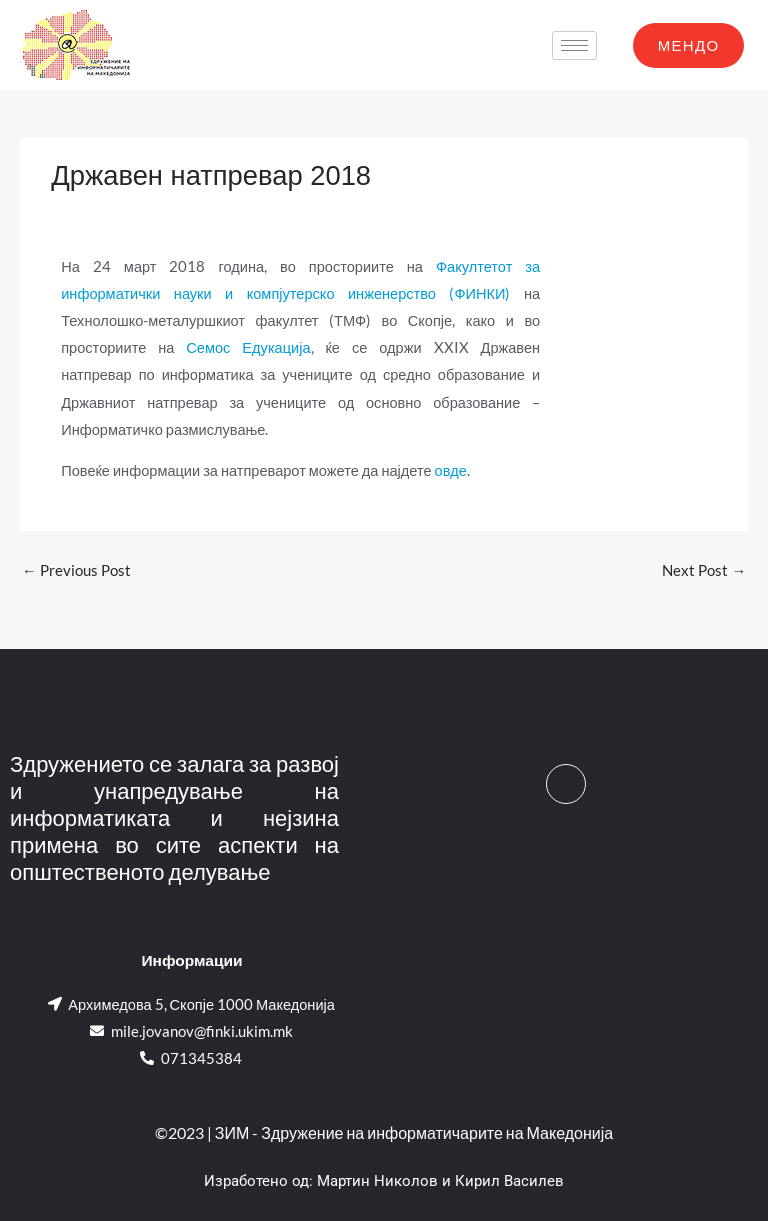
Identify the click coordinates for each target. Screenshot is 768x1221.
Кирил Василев (509, 1181)
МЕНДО (689, 45)
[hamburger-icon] (574, 45)
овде (451, 470)
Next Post (704, 570)
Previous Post (76, 570)
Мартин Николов (377, 1181)
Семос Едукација (248, 347)
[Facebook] (566, 784)
